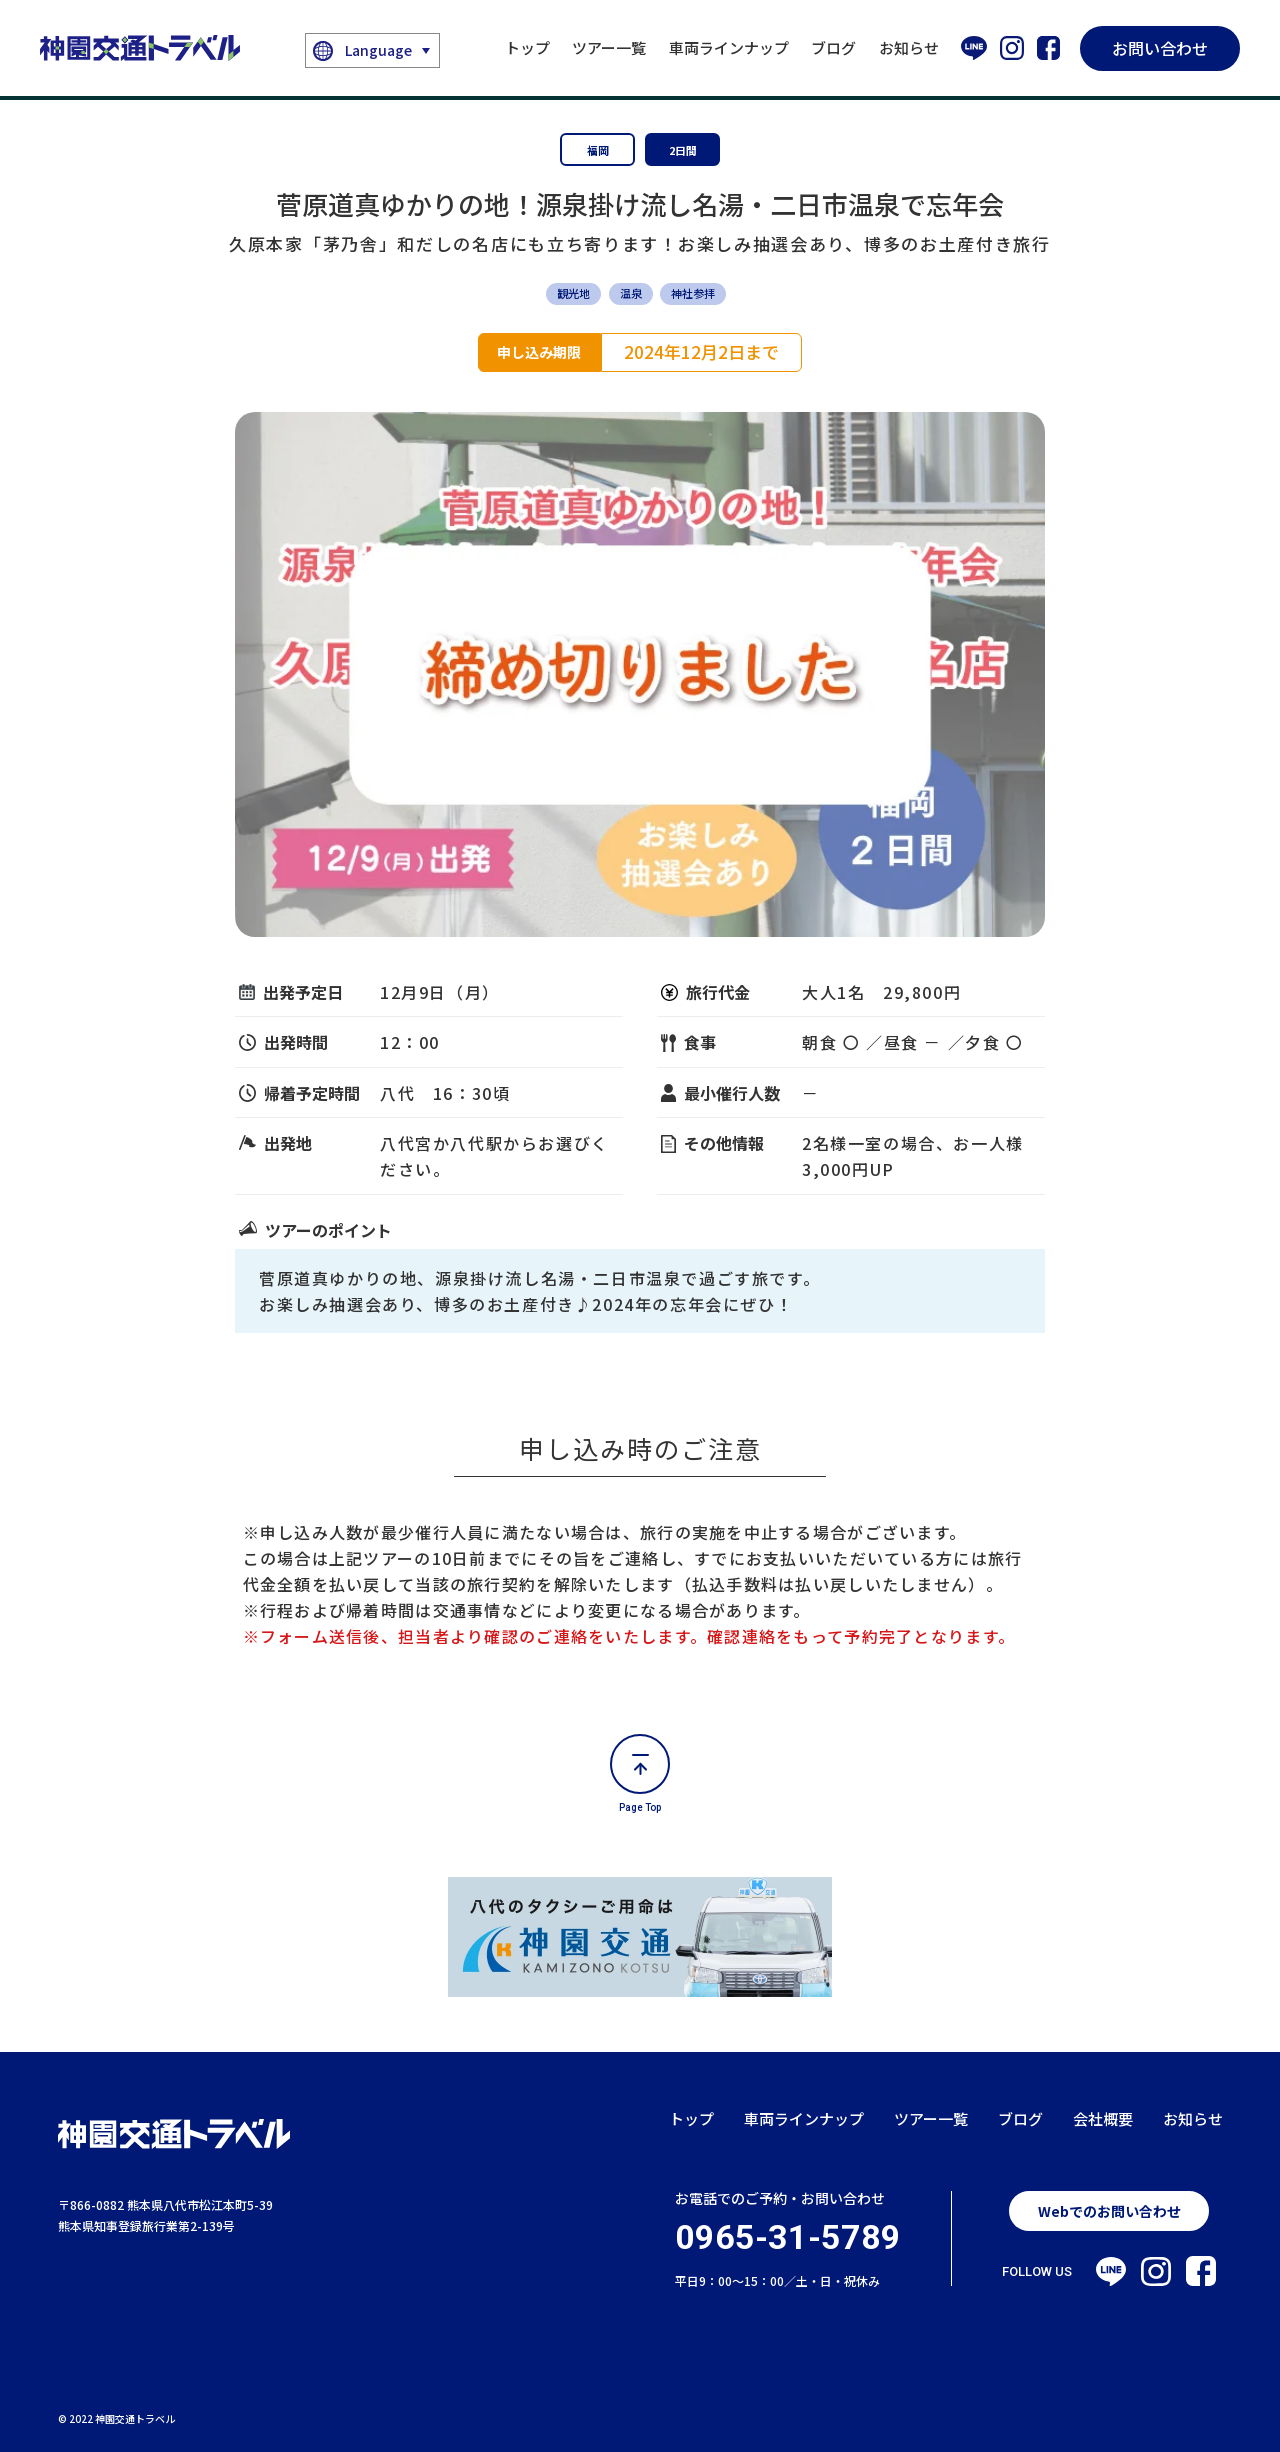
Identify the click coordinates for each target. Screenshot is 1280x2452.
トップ (527, 47)
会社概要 (1103, 2118)
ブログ (833, 47)
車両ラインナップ (729, 47)
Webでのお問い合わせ (1109, 2211)
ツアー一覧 (609, 47)
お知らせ (909, 47)
